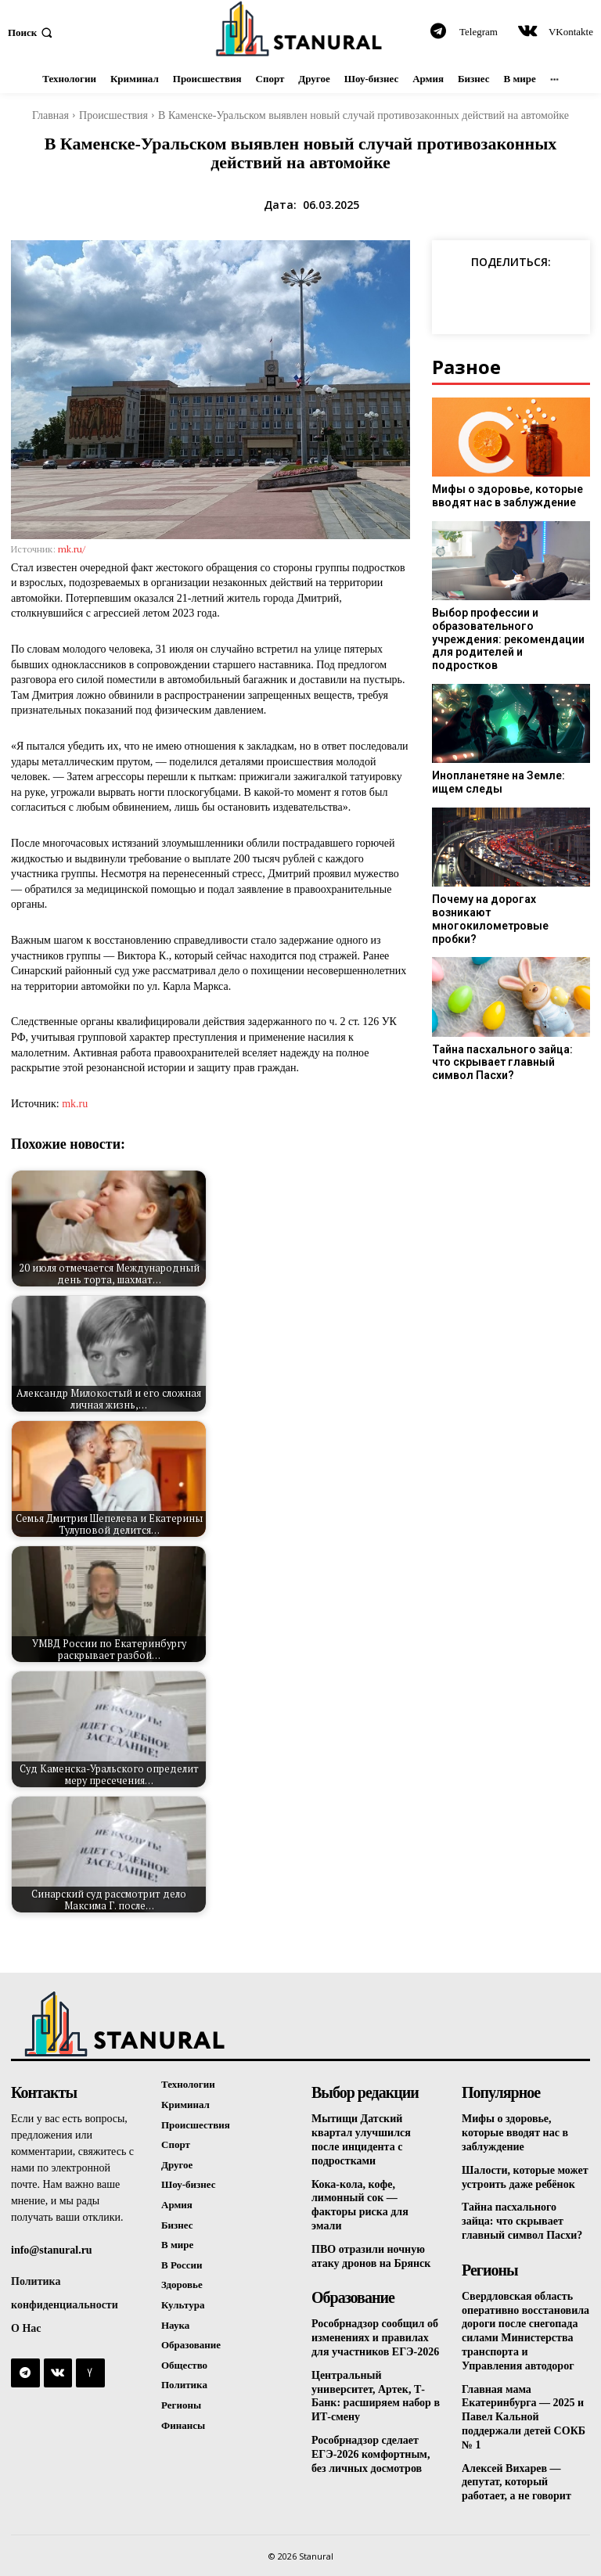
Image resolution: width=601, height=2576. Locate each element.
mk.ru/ (71, 549)
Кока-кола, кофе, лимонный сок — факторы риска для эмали (359, 2201)
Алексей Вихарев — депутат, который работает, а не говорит (516, 2471)
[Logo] (300, 28)
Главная (50, 115)
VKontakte (571, 32)
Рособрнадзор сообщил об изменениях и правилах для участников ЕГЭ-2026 (375, 2331)
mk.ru (75, 1104)
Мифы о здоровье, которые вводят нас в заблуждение (503, 496)
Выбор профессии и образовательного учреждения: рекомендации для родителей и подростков (506, 632)
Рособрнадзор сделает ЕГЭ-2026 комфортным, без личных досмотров (370, 2444)
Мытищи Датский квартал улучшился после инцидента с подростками (361, 2138)
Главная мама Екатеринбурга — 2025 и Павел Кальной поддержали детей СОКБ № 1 (523, 2408)
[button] (32, 32)
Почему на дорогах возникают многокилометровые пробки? (510, 892)
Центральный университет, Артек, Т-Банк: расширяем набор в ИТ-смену (375, 2387)
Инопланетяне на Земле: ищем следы (496, 769)
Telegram (478, 32)
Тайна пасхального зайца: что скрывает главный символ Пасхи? (510, 1022)
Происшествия (113, 115)
